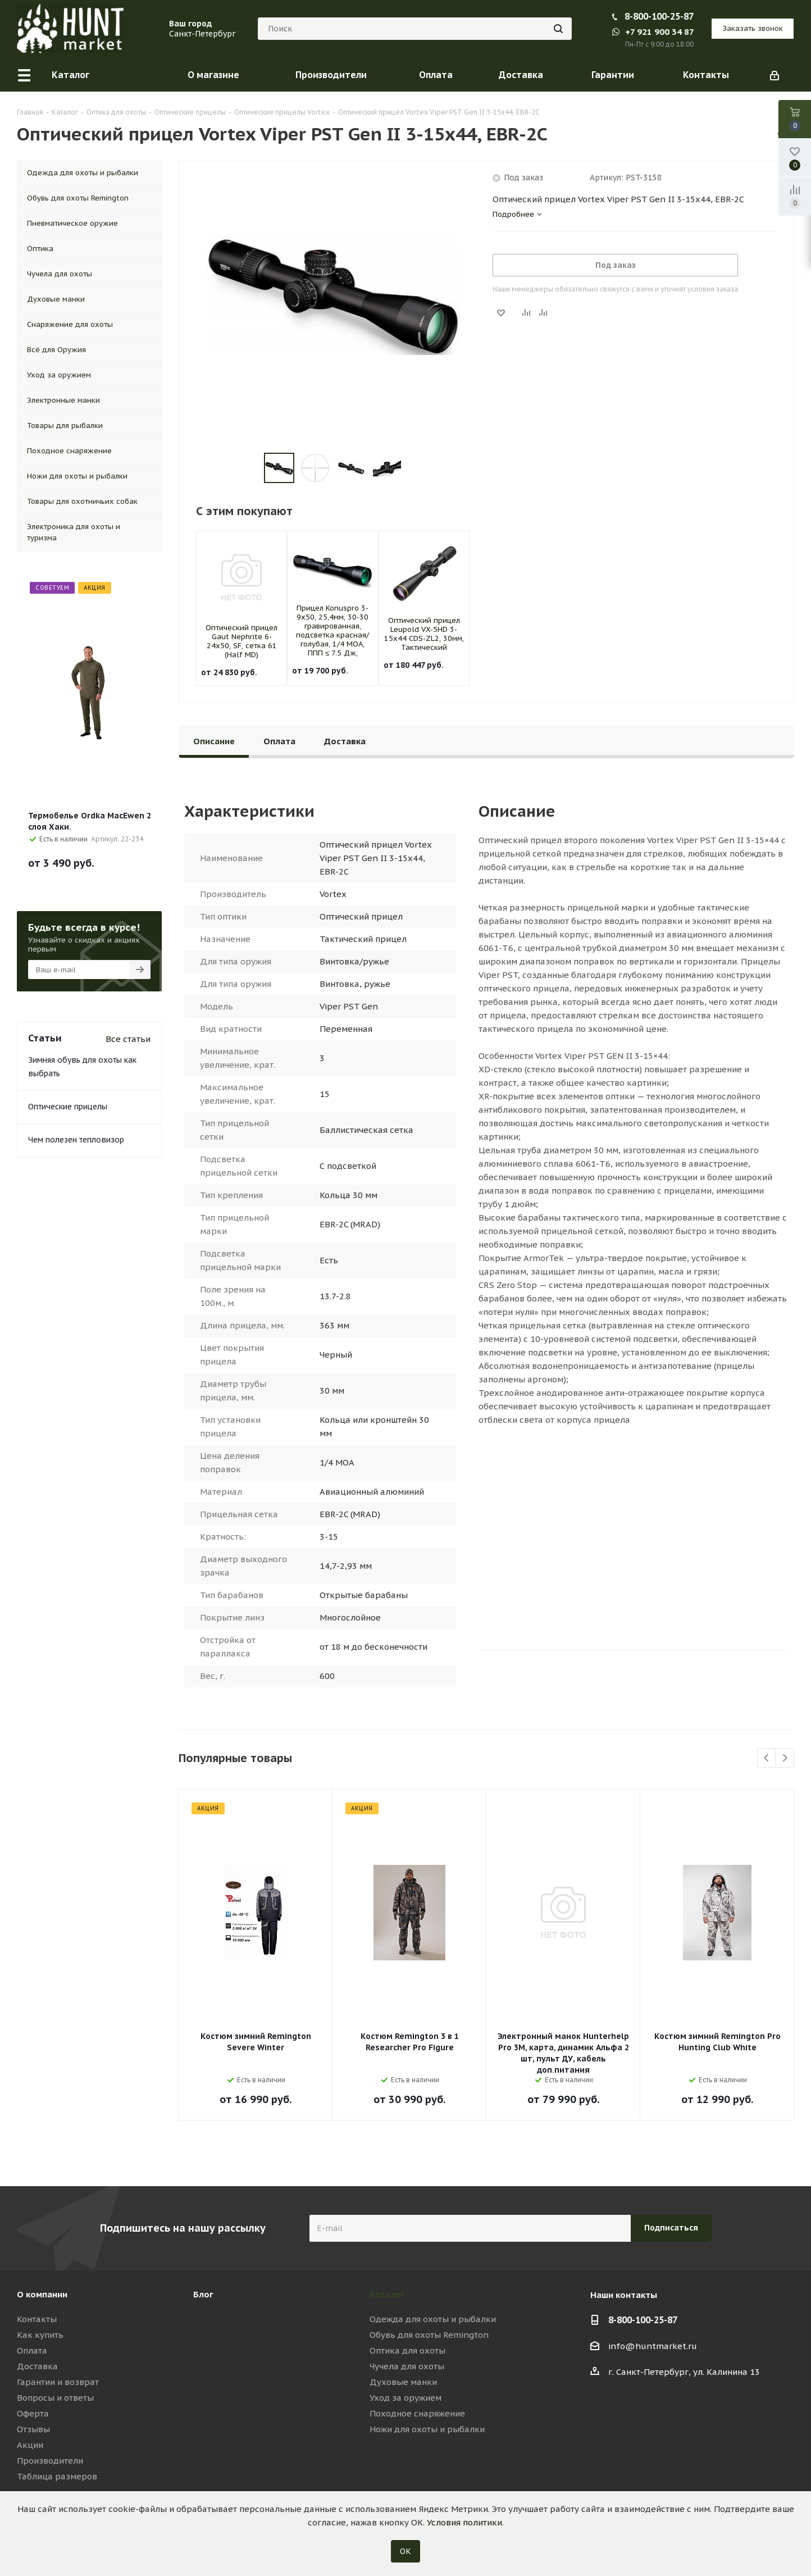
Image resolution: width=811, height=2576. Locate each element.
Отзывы (33, 2429)
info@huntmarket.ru (652, 2346)
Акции (30, 2445)
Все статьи (128, 1039)
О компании (42, 2294)
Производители (50, 2460)
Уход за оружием (405, 2397)
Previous (767, 1758)
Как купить (40, 2334)
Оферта (33, 2413)
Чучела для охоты (407, 2366)
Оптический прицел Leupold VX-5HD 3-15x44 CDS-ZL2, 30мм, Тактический (424, 634)
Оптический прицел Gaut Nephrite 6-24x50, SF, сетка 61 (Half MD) (241, 641)
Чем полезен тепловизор (76, 1140)
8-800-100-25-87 (659, 16)
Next (785, 1758)
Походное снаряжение (417, 2413)
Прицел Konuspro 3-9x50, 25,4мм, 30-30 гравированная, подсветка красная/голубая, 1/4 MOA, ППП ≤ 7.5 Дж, (332, 630)
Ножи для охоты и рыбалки (427, 2429)
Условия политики (464, 2522)
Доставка (37, 2366)
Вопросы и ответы (55, 2397)
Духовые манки (403, 2382)
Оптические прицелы (67, 1107)
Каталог (387, 2294)
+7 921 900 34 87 (653, 31)
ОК (405, 2551)
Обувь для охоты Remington (429, 2334)
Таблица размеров (57, 2476)
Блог (203, 2294)
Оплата (32, 2350)
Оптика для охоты (407, 2350)
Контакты (37, 2319)
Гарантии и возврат (58, 2382)
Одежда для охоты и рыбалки (433, 2319)
